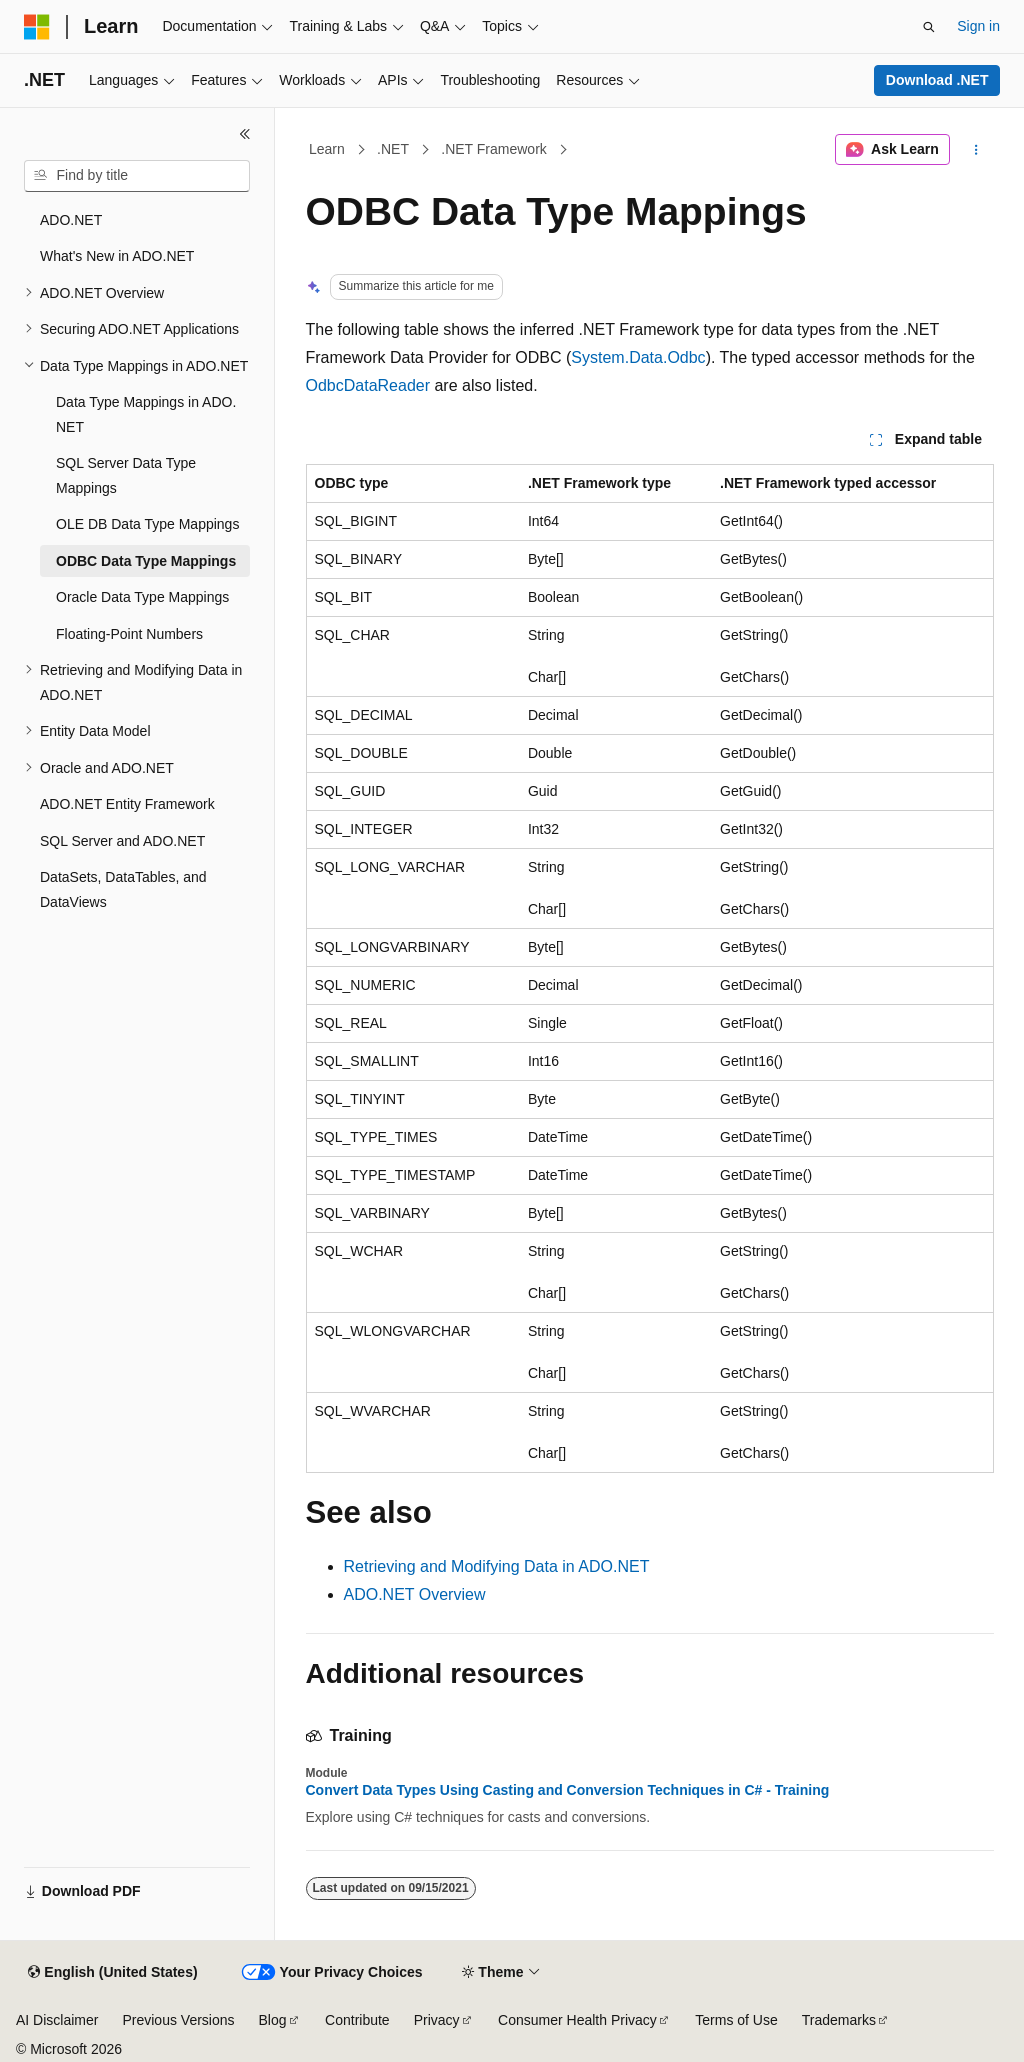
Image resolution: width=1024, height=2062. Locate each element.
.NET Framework (494, 149)
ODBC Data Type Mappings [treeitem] (146, 561)
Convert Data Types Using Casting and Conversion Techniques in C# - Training (568, 1790)
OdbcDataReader (368, 385)
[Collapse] (245, 134)
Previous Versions (178, 2020)
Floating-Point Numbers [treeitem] (129, 634)
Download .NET (937, 80)
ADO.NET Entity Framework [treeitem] (127, 804)
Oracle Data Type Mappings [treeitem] (142, 597)
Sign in (978, 26)
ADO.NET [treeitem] (71, 220)
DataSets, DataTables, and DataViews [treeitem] (123, 889)
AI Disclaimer (57, 2020)
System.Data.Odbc (638, 357)
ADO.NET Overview (415, 1594)
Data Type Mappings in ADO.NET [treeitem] (146, 414)
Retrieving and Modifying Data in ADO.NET (497, 1566)
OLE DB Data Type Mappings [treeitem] (147, 524)
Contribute (357, 2020)
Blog (273, 2020)
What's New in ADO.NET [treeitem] (117, 256)
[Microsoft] (37, 27)
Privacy (437, 2020)
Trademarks (839, 2020)
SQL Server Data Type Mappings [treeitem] (126, 475)
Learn (327, 149)
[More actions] (975, 150)
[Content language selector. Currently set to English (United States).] (112, 1973)
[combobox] (137, 176)
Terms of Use (736, 2020)
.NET (393, 149)
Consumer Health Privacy (577, 2020)
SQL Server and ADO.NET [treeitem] (122, 841)
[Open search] (929, 27)
